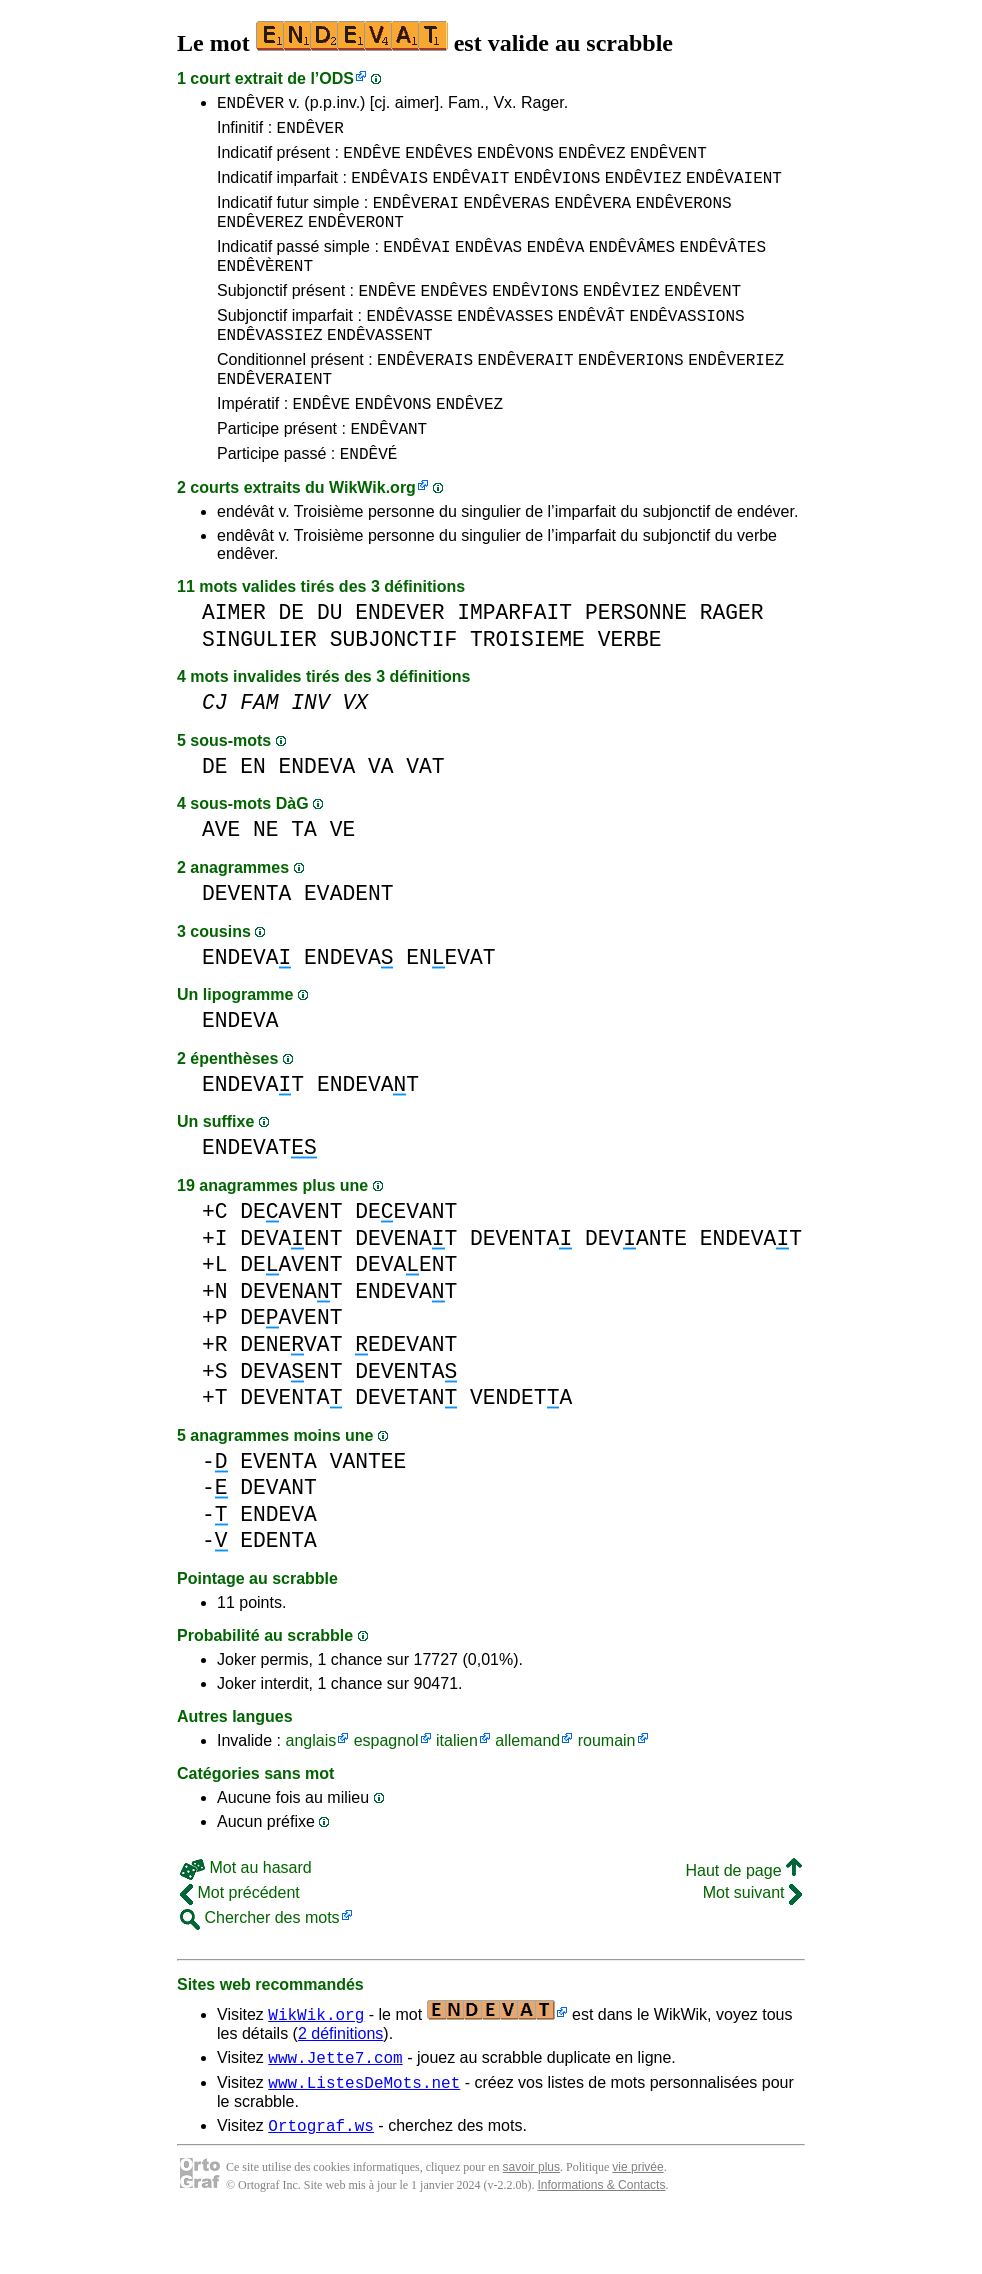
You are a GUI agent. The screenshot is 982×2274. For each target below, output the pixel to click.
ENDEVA (317, 814)
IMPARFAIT (514, 660)
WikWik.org (372, 535)
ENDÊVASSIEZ (270, 367)
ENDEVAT (253, 1132)
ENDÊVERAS (506, 217)
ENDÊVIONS (557, 189)
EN (253, 814)
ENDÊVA (556, 267)
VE (343, 877)
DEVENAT (406, 1286)
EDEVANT (406, 1392)
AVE (221, 877)
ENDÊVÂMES (632, 267)
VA (381, 814)
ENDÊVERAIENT (274, 417)
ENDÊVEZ (591, 161)
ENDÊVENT (668, 161)
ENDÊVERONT (356, 239)
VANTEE (368, 1509)
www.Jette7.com (335, 2108)
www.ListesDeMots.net (364, 2136)
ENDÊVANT (388, 473)
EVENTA (278, 1509)
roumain (607, 1788)
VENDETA (521, 1445)
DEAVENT (291, 1259)
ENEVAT (450, 1005)
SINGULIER (259, 687)
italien (457, 1788)
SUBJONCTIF (394, 687)
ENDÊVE (372, 161)
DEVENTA (246, 941)
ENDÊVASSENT (380, 367)
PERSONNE (636, 660)
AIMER (234, 660)
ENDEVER (399, 660)
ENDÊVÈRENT (265, 289)
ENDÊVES (438, 161)
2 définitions (340, 2081)
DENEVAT (291, 1392)
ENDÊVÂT (591, 345)
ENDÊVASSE (409, 345)
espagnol (386, 1788)
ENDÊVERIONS (631, 395)
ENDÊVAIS (389, 189)
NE (266, 877)
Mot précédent (240, 1940)
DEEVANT (406, 1259)
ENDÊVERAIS (425, 395)
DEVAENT (291, 1286)
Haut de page (743, 1918)
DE (292, 660)
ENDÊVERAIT (526, 395)
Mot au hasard (246, 1915)
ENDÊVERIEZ (736, 395)
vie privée (637, 2224)
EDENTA (278, 1588)
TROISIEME (527, 687)
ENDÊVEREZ (260, 239)
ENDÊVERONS (684, 217)
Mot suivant (752, 1940)
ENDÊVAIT (471, 189)
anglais (310, 1788)
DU (330, 660)
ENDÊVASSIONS (686, 345)
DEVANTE (636, 1286)
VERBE (630, 687)
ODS (336, 78)
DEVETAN (406, 1445)
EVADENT (348, 941)
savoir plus (531, 2224)
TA (304, 877)
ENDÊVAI (416, 267)
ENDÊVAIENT (734, 189)
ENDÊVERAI (416, 217)
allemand (527, 1788)
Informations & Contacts (601, 2242)
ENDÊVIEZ (643, 189)
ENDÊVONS (515, 161)
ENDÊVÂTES (723, 267)
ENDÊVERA (592, 217)
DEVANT (278, 1535)
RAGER (732, 660)
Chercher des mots (260, 1965)
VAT (425, 814)
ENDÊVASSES (505, 345)
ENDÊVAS (488, 267)
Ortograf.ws (321, 2182)
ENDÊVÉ (369, 501)
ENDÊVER (250, 105)
